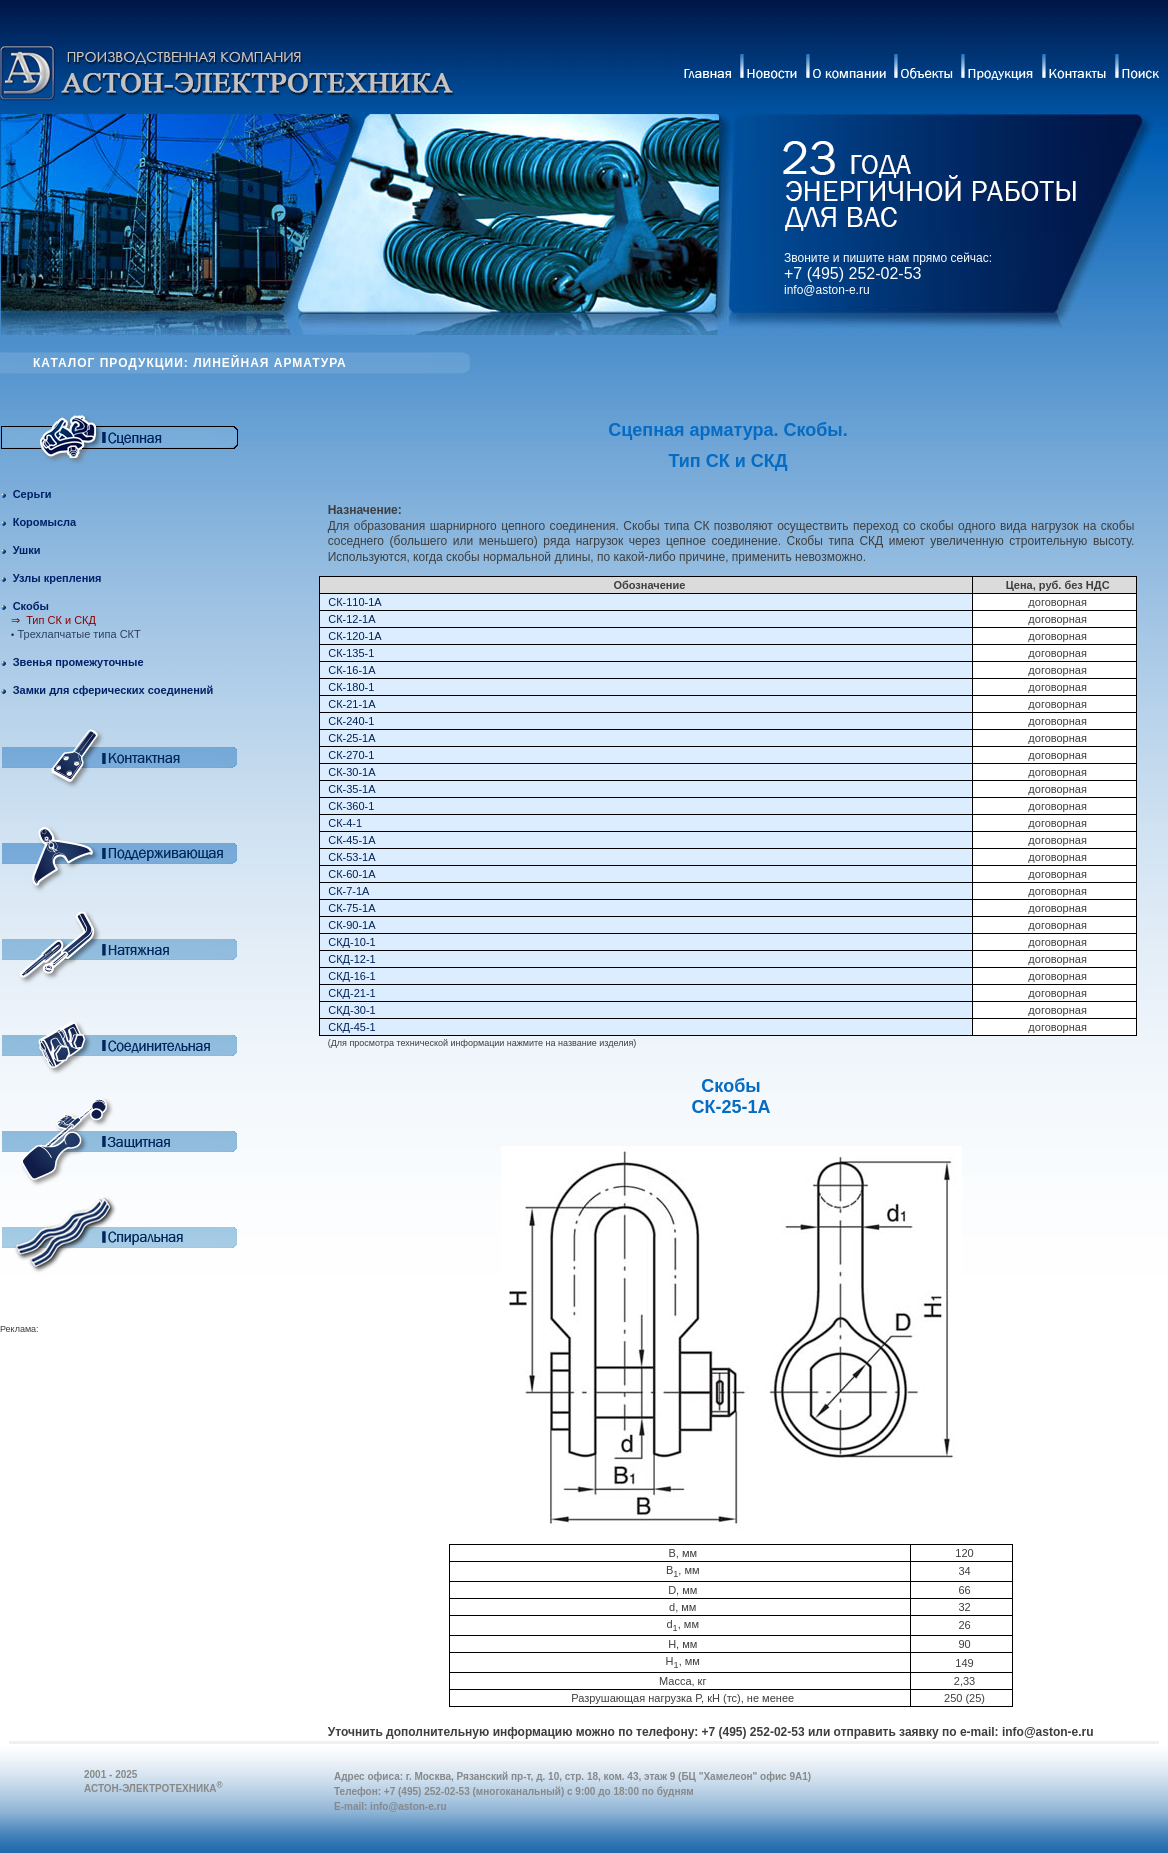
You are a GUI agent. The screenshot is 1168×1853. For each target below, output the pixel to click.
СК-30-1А (351, 772)
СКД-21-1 (351, 993)
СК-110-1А (355, 602)
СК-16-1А (351, 670)
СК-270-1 (351, 755)
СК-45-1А (351, 840)
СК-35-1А (351, 789)
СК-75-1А (351, 908)
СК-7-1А (348, 891)
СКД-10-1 (351, 942)
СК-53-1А (351, 857)
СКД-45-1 (351, 1027)
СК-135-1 (351, 653)
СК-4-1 (345, 823)
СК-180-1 (351, 687)
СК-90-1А (351, 925)
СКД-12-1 (351, 959)
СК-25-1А (351, 738)
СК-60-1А (351, 874)
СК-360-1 (351, 806)
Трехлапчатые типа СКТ (79, 634)
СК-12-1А (351, 619)
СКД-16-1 (351, 976)
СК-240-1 (351, 721)
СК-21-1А (351, 704)
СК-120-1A (355, 636)
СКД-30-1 (351, 1010)
